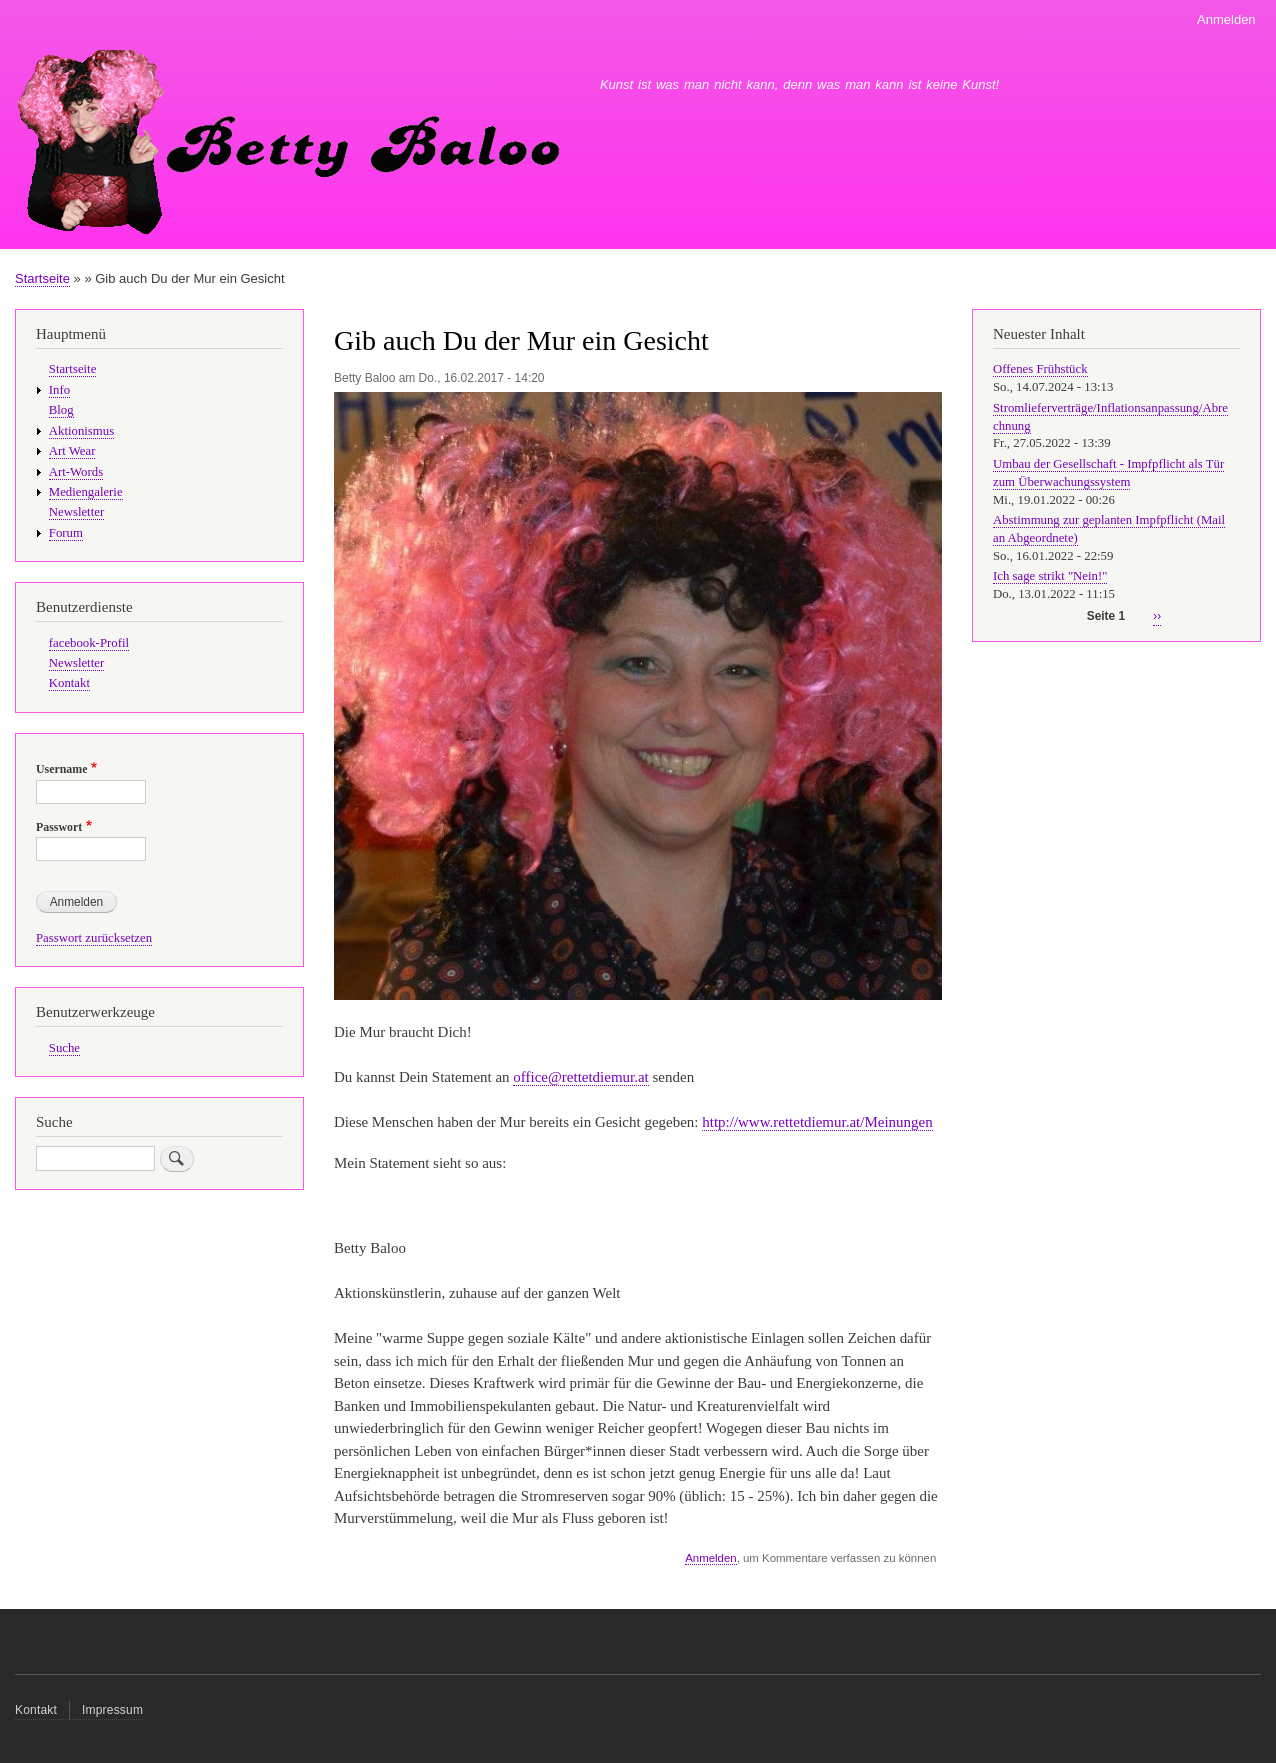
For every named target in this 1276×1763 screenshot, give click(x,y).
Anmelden (1226, 19)
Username (61, 769)
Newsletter (76, 512)
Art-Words (76, 472)
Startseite (42, 278)
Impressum (112, 1710)
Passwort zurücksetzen (94, 938)
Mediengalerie (86, 492)
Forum (66, 533)
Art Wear (72, 451)
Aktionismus (81, 431)
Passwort (59, 827)
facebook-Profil (89, 643)
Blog (61, 410)
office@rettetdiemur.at (580, 1077)
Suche (64, 1048)
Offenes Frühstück (1040, 369)
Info (59, 390)
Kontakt (69, 683)
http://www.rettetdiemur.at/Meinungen (817, 1122)
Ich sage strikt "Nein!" (1050, 576)
